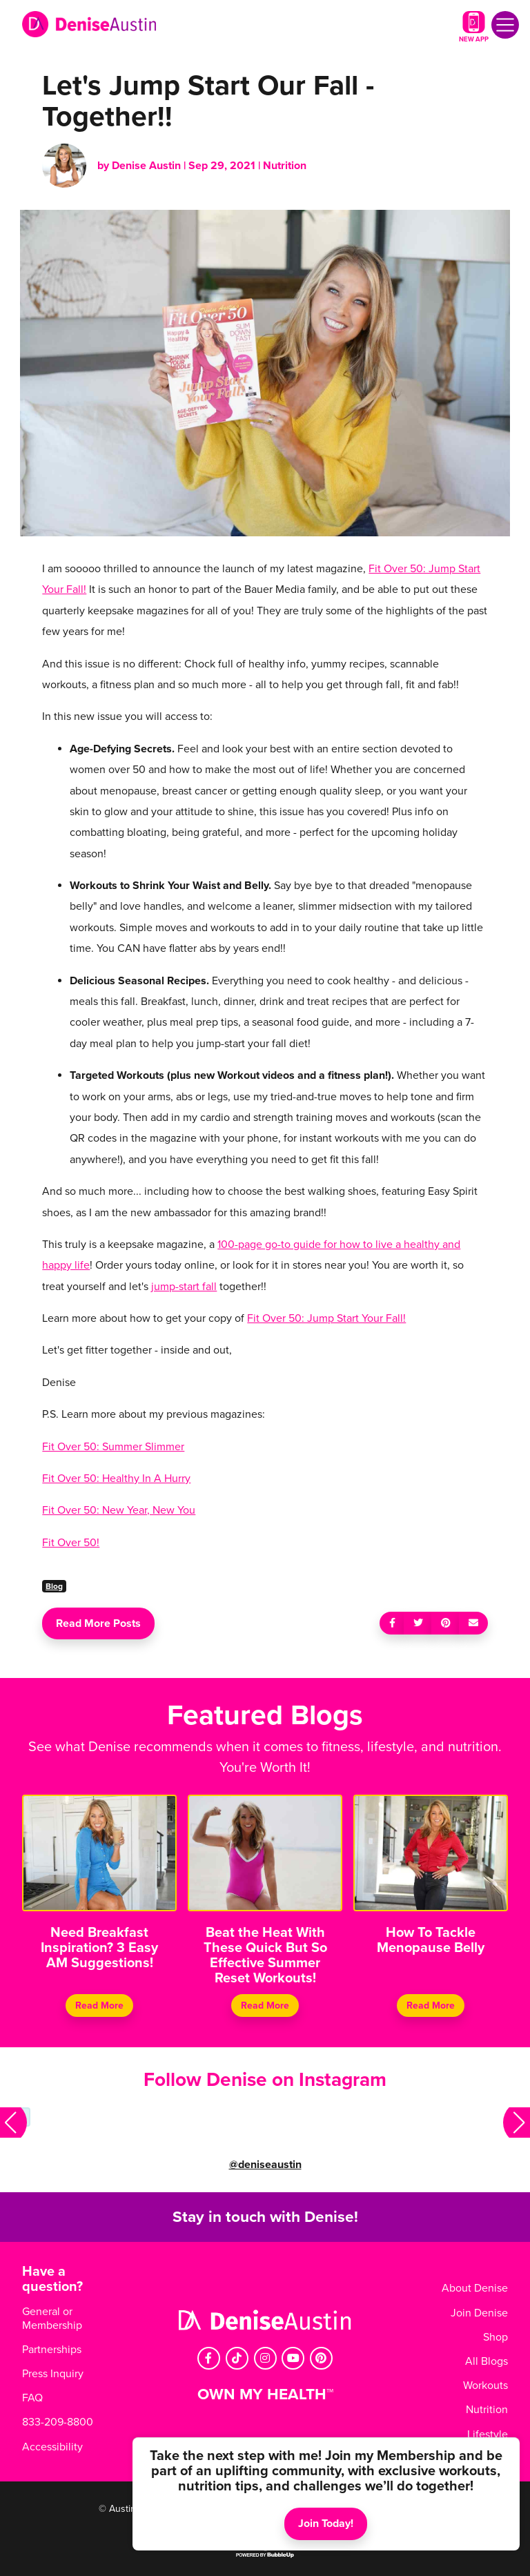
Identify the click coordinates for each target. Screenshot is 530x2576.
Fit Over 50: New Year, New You (118, 1510)
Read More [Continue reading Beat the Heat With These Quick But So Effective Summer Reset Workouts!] (265, 2005)
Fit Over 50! (70, 1543)
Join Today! (325, 2523)
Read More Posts (98, 1623)
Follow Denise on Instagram (265, 2079)
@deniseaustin (265, 2165)
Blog (54, 1586)
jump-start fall (184, 1287)
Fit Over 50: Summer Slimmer (113, 1447)
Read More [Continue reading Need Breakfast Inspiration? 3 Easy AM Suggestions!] (99, 2005)
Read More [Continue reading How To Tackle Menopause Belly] (430, 2005)
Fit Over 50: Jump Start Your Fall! (326, 1318)
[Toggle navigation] (505, 25)
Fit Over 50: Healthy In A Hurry (116, 1478)
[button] (13, 2122)
